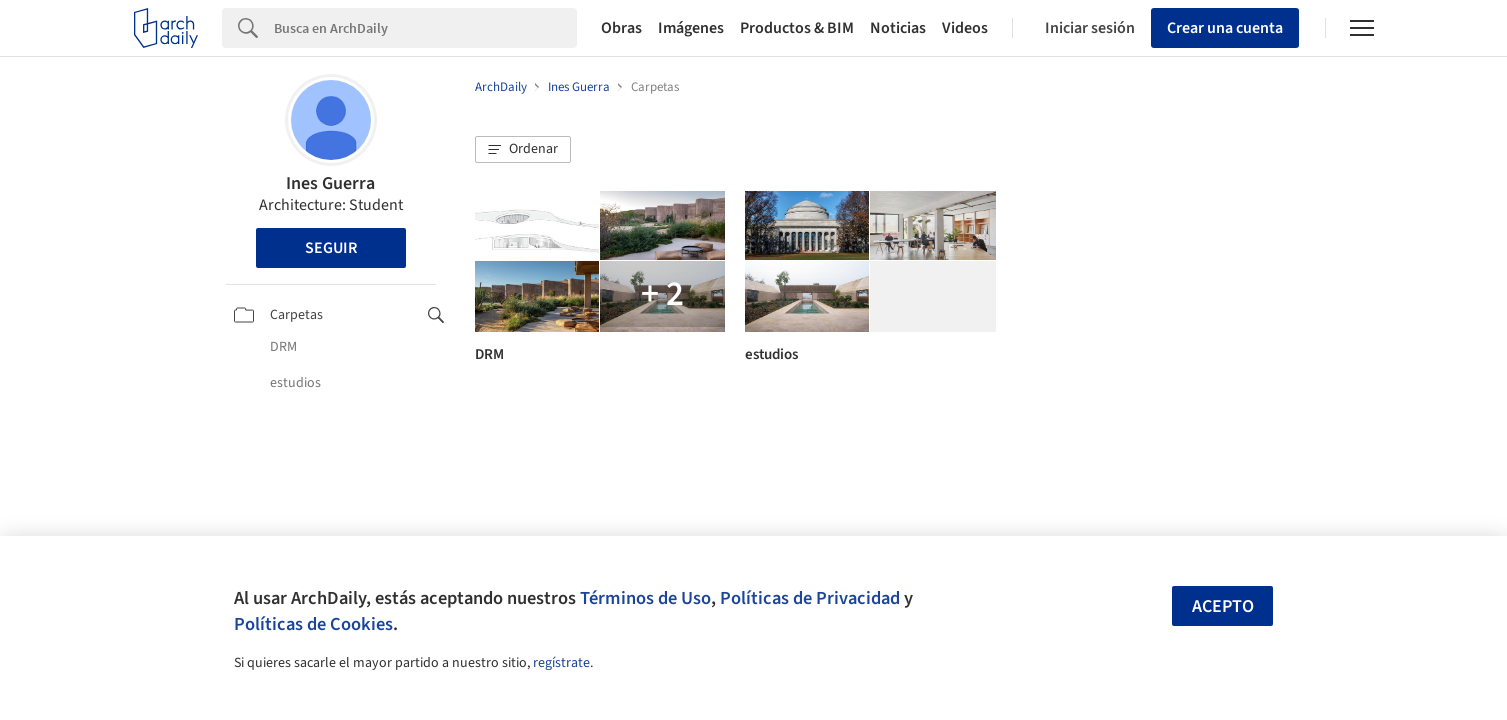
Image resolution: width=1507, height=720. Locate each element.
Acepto (1223, 606)
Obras (621, 28)
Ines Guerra (330, 183)
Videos (965, 28)
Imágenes (691, 28)
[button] (523, 150)
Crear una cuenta (1225, 28)
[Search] (425, 28)
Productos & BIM (797, 28)
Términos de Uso (645, 598)
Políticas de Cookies (313, 624)
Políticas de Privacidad (810, 598)
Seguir (331, 248)
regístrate (561, 663)
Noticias (898, 28)
